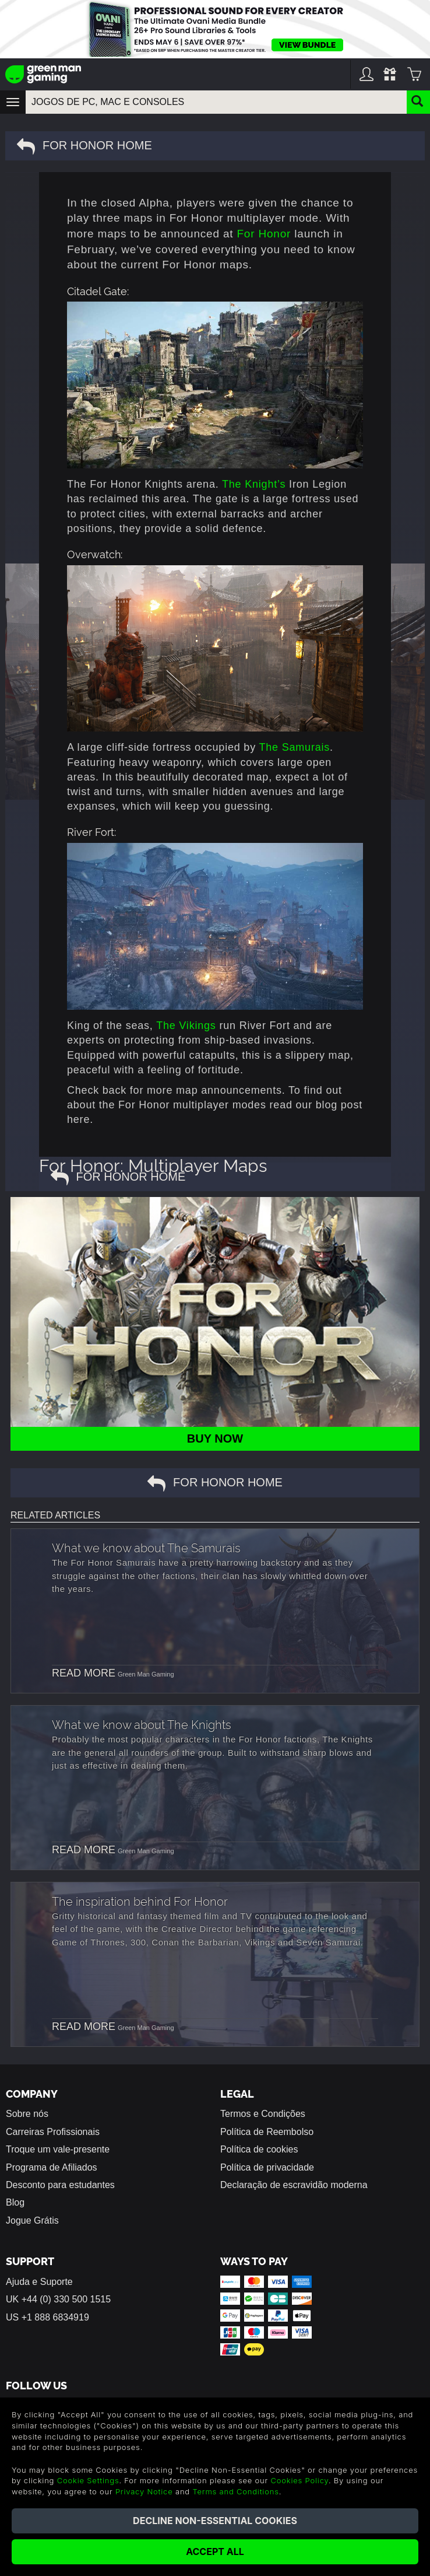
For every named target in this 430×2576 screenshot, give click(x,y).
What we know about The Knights (141, 1724)
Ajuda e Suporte (39, 2282)
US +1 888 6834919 (47, 2317)
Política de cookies (259, 2149)
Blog (15, 2202)
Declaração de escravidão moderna (294, 2185)
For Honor (264, 234)
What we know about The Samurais (146, 1547)
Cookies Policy (299, 2480)
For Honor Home (84, 146)
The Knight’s (254, 484)
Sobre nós (27, 2114)
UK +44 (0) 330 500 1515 (58, 2299)
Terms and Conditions (235, 2491)
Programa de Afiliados (51, 2167)
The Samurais (294, 747)
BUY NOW (215, 1438)
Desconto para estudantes (60, 2185)
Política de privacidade (267, 2167)
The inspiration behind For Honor (140, 1900)
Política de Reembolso (266, 2132)
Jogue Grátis (32, 2220)
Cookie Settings (88, 2480)
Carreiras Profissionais (53, 2132)
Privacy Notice (144, 2491)
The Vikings (186, 1025)
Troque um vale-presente (58, 2149)
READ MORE (83, 1673)
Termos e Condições (262, 2114)
